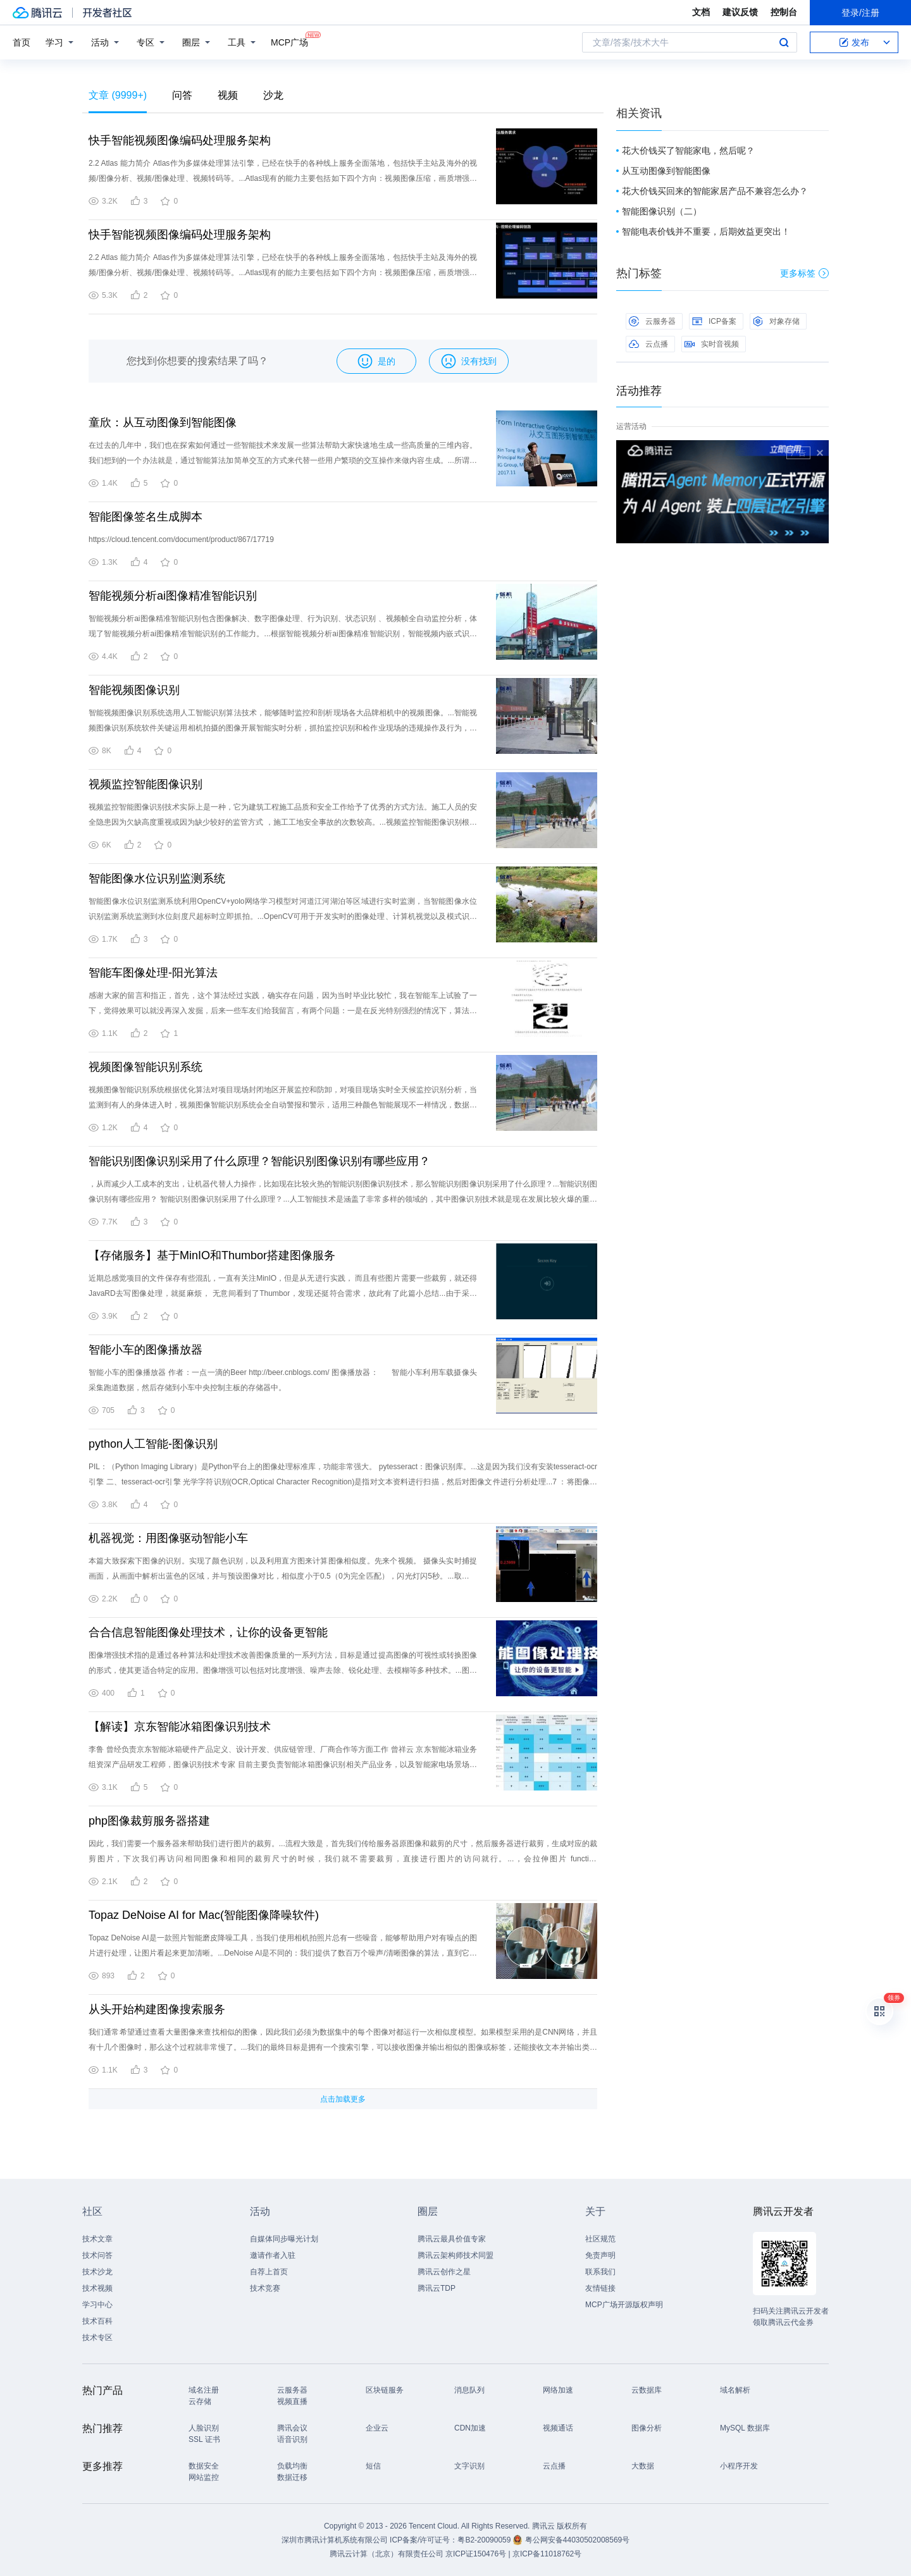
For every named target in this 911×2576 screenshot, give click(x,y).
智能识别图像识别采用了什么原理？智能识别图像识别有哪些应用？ (259, 1161)
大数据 (642, 2466)
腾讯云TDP (437, 2288)
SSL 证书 (204, 2439)
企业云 (377, 2428)
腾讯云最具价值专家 (452, 2238)
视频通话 (558, 2428)
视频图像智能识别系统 (145, 1067)
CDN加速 (470, 2428)
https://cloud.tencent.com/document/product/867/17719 (181, 539)
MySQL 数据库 (745, 2428)
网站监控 (204, 2477)
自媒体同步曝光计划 (284, 2238)
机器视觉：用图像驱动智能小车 (168, 1538)
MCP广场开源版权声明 (624, 2304)
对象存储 (776, 321)
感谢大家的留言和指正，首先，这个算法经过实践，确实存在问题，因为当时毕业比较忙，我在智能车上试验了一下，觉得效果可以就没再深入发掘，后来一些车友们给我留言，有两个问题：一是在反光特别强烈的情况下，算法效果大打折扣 (283, 1010)
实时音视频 (712, 344)
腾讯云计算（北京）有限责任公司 (386, 2553)
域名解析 (735, 2390)
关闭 (820, 453)
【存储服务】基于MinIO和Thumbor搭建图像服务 (212, 1255)
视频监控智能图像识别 (145, 784)
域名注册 (204, 2390)
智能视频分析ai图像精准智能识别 (173, 595)
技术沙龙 (97, 2271)
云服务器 (652, 321)
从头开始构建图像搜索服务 (157, 2009)
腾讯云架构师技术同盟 (455, 2255)
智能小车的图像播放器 (145, 1349)
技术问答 (97, 2255)
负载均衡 (292, 2466)
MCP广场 (289, 41)
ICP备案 (714, 321)
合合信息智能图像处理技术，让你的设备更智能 (208, 1632)
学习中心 (97, 2304)
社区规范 (600, 2238)
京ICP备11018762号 (546, 2553)
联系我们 (600, 2271)
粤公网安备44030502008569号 (577, 2540)
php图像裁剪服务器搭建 (149, 1821)
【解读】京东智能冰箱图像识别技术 (180, 1726)
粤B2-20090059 (484, 2540)
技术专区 (97, 2337)
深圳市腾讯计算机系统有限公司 (335, 2540)
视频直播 (292, 2401)
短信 (373, 2466)
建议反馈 (740, 12)
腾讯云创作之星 (444, 2271)
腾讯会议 (292, 2428)
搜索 (784, 42)
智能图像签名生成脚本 (145, 516)
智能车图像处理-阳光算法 (153, 972)
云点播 (648, 344)
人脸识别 (204, 2428)
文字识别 (469, 2466)
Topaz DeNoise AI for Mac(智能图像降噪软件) (204, 1915)
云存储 (200, 2401)
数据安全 (204, 2466)
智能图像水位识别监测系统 (157, 878)
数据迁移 (292, 2477)
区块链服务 (385, 2390)
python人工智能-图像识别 (153, 1444)
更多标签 (804, 273)
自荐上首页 (269, 2271)
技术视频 (97, 2288)
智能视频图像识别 (134, 690)
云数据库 (646, 2390)
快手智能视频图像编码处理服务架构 (180, 140)
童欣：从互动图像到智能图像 (163, 422)
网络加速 (558, 2390)
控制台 (784, 12)
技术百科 (97, 2321)
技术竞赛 (265, 2288)
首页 (21, 42)
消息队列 (469, 2390)
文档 (701, 12)
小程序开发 (739, 2466)
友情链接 (600, 2288)
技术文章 (97, 2238)
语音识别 (292, 2439)
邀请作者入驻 (272, 2255)
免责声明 (600, 2255)
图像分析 (646, 2428)
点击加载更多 (343, 2099)
